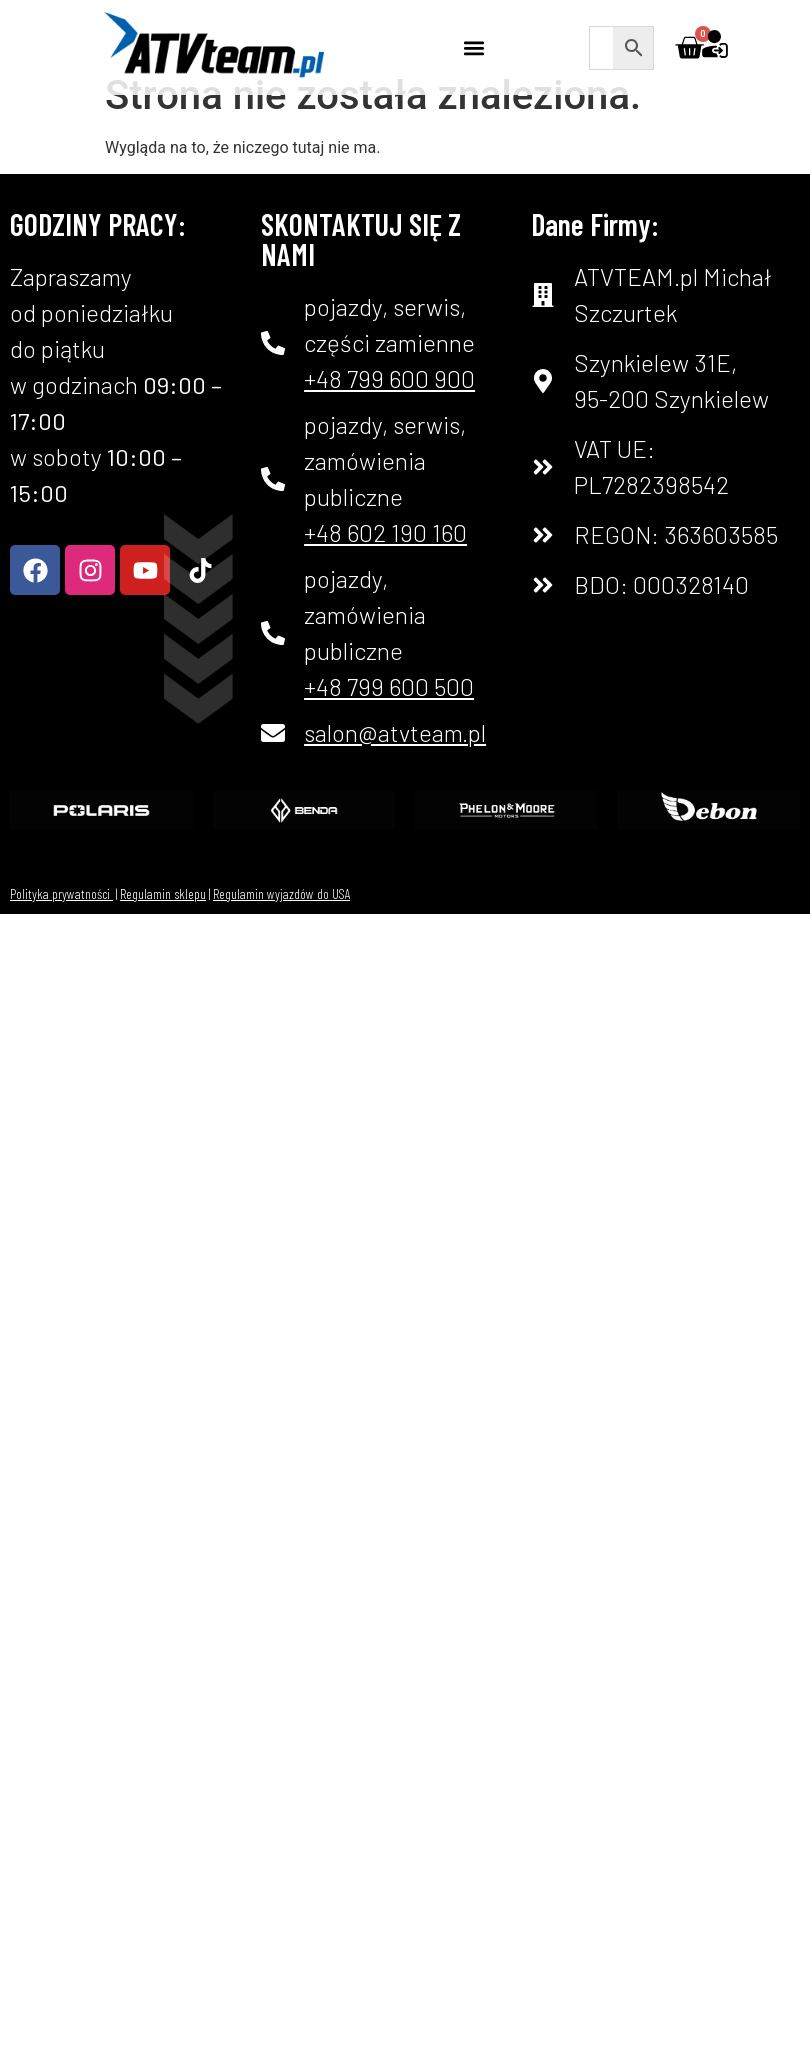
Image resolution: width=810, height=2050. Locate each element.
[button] (474, 47)
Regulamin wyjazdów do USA (281, 924)
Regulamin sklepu (163, 924)
